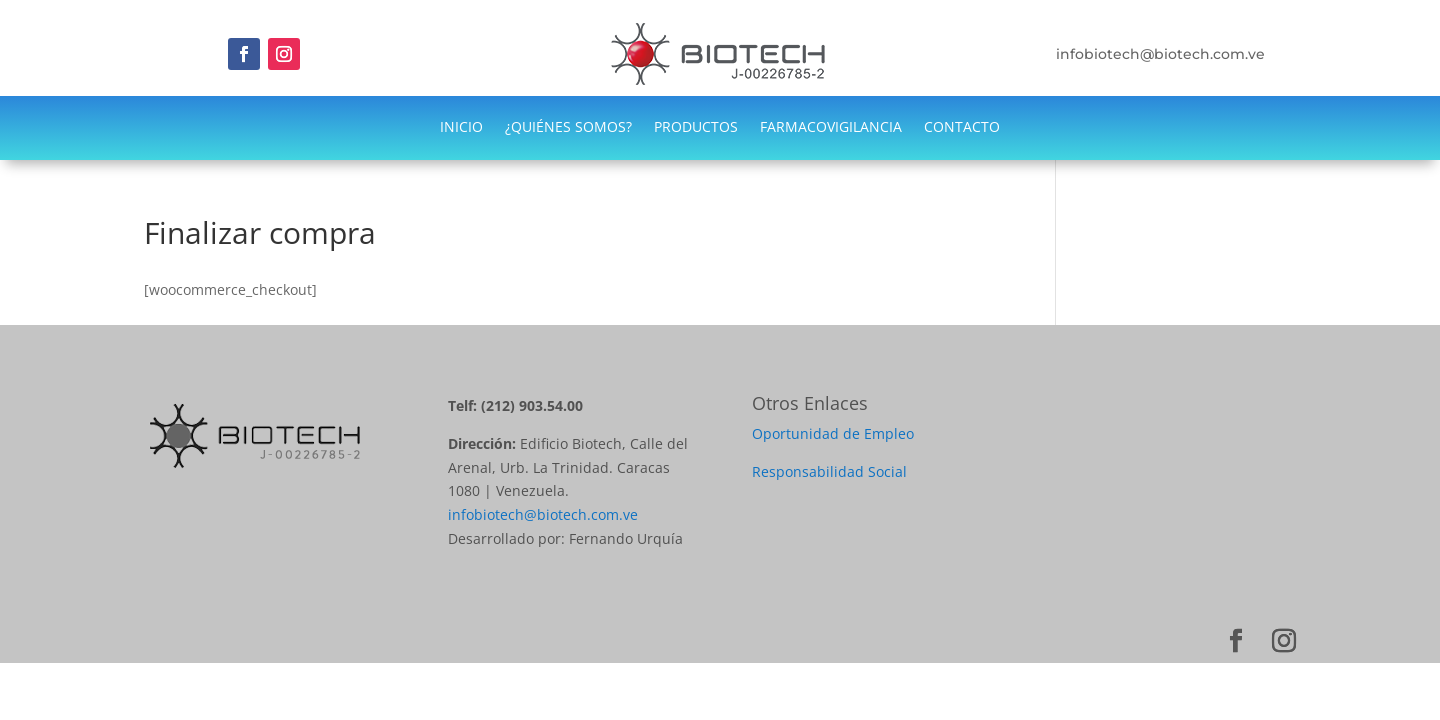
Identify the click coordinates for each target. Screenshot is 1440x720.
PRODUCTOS (696, 128)
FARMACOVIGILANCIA (831, 128)
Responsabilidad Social (829, 471)
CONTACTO (962, 128)
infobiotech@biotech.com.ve (543, 514)
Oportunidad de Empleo (833, 433)
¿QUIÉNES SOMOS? (568, 128)
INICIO (461, 128)
